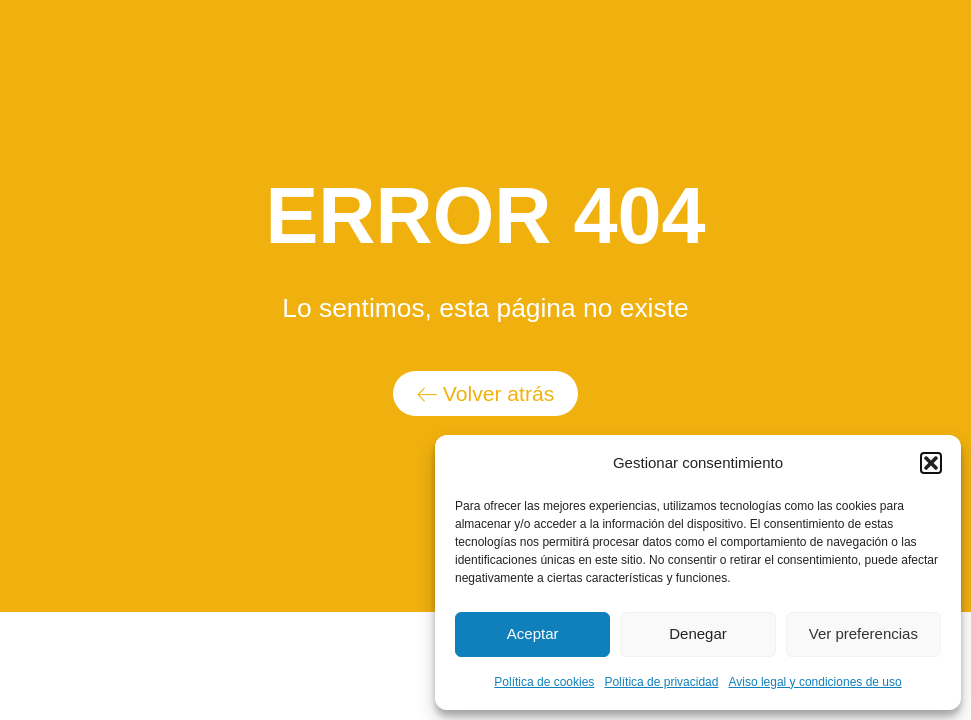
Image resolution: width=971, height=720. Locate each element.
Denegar (698, 633)
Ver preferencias (863, 633)
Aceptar (533, 633)
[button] (931, 463)
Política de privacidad (661, 682)
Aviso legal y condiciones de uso (814, 682)
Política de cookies (544, 682)
